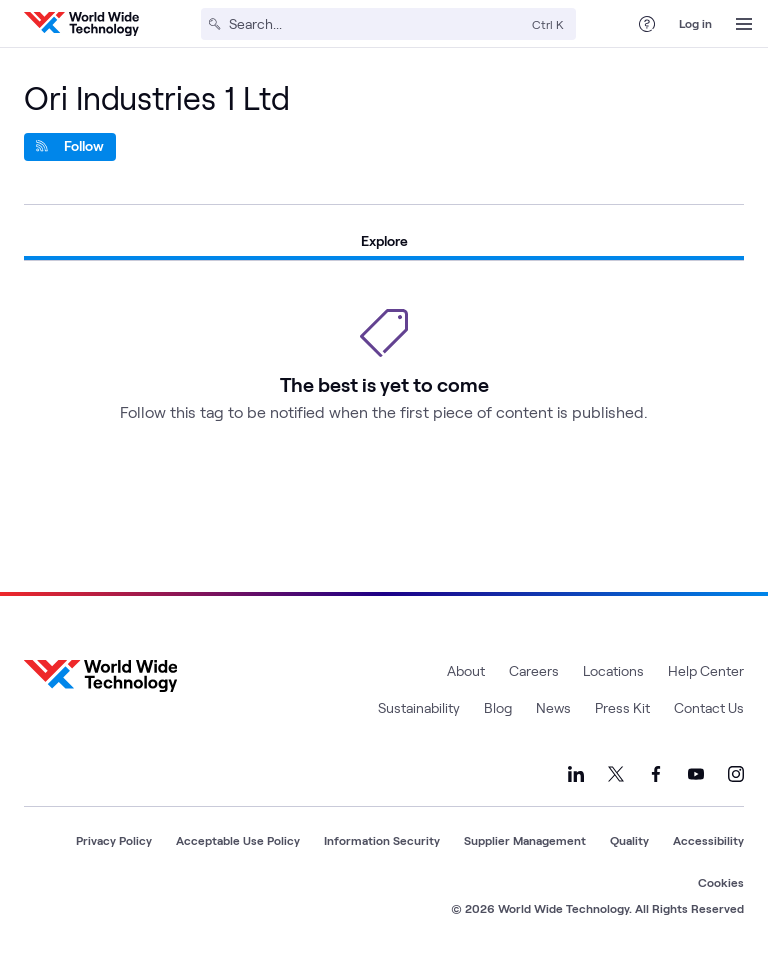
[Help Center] (647, 24)
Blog (498, 707)
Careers (534, 670)
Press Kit (622, 707)
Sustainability (419, 707)
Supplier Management (525, 840)
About (466, 670)
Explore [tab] (384, 240)
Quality (629, 840)
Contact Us (709, 707)
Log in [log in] (695, 23)
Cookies (721, 882)
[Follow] (70, 147)
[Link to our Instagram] (736, 774)
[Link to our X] (616, 774)
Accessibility (708, 840)
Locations (613, 670)
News (553, 707)
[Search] (376, 24)
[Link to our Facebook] (656, 774)
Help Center (706, 670)
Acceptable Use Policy (238, 840)
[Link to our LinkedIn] (576, 774)
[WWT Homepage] (81, 24)
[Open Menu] (744, 24)
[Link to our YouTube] (696, 774)
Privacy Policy (114, 840)
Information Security (382, 840)
